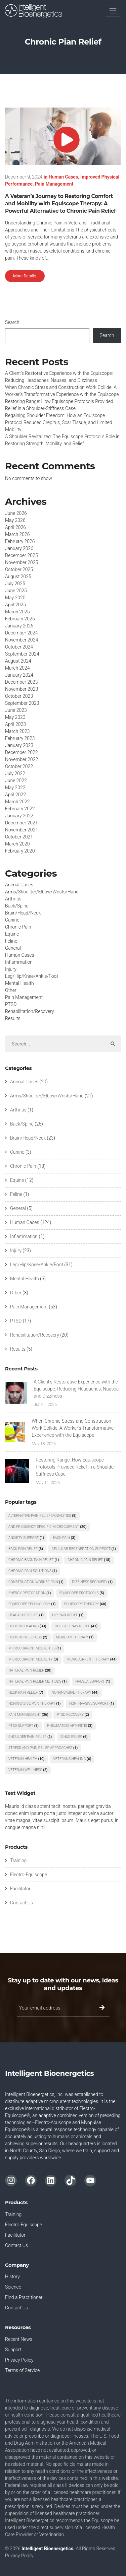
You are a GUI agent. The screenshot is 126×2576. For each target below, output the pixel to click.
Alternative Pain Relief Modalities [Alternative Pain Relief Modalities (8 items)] (42, 1515)
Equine (12, 934)
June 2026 (16, 513)
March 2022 (17, 801)
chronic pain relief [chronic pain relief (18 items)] (89, 1560)
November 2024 (21, 639)
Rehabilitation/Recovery (29, 1011)
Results (12, 1018)
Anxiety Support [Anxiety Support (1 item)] (26, 1538)
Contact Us (21, 1902)
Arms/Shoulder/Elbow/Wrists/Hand (42, 891)
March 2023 (17, 731)
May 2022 (15, 787)
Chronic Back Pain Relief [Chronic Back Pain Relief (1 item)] (33, 1560)
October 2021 (19, 836)
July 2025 (15, 583)
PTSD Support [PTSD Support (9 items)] (23, 1725)
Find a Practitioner (23, 2297)
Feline (11, 941)
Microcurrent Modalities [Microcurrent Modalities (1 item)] (34, 1648)
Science (13, 2287)
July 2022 (15, 773)
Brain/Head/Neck (23, 913)
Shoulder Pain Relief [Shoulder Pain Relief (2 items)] (30, 1737)
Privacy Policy (19, 2360)
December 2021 (21, 822)
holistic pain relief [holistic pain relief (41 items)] (76, 1626)
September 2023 (22, 703)
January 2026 (19, 548)
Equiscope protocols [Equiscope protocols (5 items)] (81, 1593)
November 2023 (21, 689)
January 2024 (19, 675)
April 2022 (15, 794)
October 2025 (19, 569)
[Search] (55, 1043)
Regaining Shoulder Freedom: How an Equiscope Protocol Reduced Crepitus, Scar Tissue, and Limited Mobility (58, 422)
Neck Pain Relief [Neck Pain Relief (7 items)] (25, 1692)
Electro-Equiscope (28, 1874)
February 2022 (20, 808)
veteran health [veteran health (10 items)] (26, 1759)
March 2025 (17, 611)
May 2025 (15, 597)
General (13, 948)
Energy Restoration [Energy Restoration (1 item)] (29, 1593)
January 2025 (19, 625)
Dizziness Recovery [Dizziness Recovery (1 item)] (92, 1582)
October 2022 (19, 766)
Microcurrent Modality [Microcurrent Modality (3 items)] (33, 1659)
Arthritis (13, 898)
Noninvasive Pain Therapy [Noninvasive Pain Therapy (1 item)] (34, 1703)
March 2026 (17, 534)
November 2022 (21, 759)
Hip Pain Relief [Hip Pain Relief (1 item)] (67, 1615)
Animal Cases (19, 884)
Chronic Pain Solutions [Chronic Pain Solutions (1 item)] (32, 1571)
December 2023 (21, 682)
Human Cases (63, 177)
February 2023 (20, 738)
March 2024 (17, 668)
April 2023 (15, 724)
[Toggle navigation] (113, 11)
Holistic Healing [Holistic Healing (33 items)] (27, 1626)
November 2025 (21, 562)
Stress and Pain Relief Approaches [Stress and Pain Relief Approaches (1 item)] (43, 1748)
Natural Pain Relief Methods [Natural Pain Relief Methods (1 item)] (37, 1681)
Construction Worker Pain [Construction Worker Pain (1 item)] (36, 1582)
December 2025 (21, 555)
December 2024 (21, 632)
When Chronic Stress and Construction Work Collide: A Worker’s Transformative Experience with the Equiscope (73, 1428)
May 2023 (15, 717)
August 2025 (18, 576)
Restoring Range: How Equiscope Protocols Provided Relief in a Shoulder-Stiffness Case (76, 1467)
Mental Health (19, 983)
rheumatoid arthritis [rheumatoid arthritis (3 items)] (69, 1725)
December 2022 (21, 752)
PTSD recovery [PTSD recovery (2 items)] (73, 1714)
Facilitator (20, 1888)
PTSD (10, 1004)
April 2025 (15, 604)
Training (18, 1860)
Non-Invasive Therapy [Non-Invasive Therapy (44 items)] (75, 1692)
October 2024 (19, 647)
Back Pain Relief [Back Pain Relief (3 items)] (25, 1549)
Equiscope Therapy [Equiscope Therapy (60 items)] (85, 1604)
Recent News (18, 2339)
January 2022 (19, 815)
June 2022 (16, 780)
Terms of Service (22, 2370)
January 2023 (19, 745)
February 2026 (20, 541)
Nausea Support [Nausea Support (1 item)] (92, 1681)
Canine (12, 920)
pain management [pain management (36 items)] (28, 1714)
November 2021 (21, 829)
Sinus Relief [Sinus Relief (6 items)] (74, 1737)
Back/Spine (17, 905)
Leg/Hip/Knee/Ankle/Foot (31, 976)
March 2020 (17, 843)
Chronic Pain (18, 927)
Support (13, 2349)
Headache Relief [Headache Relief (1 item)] (26, 1615)
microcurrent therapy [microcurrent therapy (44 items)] (92, 1659)
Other (10, 990)
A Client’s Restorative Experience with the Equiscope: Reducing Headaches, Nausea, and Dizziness (77, 1389)
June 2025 (16, 590)
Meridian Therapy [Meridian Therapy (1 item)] (74, 1637)
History (12, 2276)
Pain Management (54, 184)
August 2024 (18, 661)
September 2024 (22, 654)
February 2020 (20, 851)
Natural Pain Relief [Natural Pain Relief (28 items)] (29, 1670)
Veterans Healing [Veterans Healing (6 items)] (72, 1759)
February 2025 (20, 618)
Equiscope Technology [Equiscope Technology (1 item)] (32, 1604)
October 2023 (19, 696)
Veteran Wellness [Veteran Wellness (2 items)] (27, 1770)
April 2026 (15, 527)
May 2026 (15, 520)
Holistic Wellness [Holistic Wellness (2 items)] (27, 1637)
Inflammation (19, 962)
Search (12, 322)
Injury (10, 969)
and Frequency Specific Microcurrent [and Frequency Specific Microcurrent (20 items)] (47, 1526)
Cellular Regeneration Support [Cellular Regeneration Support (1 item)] (83, 1549)
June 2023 (16, 710)
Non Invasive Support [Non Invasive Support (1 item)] (91, 1703)
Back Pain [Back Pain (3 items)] (64, 1538)
